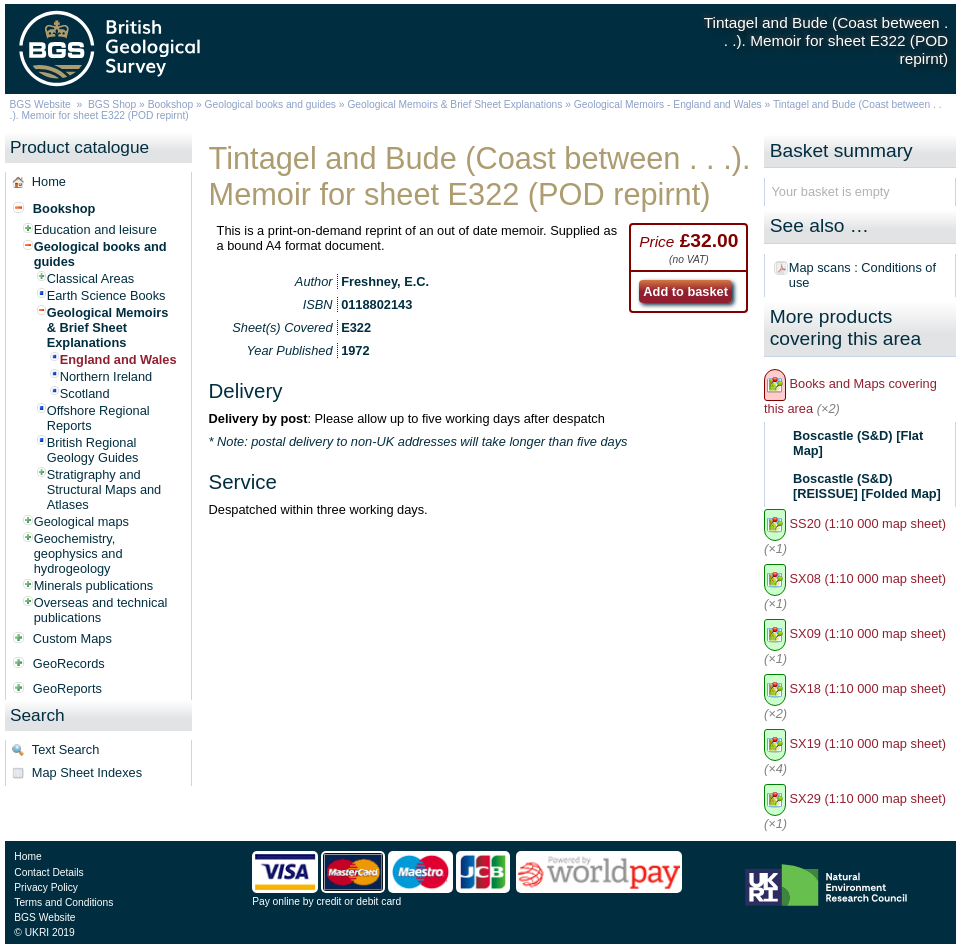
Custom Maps (72, 638)
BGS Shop (112, 104)
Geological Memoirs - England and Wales (668, 104)
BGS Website (40, 104)
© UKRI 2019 (44, 932)
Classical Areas (90, 278)
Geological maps (81, 521)
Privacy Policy (46, 887)
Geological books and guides (270, 104)
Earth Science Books (106, 295)
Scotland (85, 393)
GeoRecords (69, 663)
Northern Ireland (106, 376)
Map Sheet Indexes (87, 772)
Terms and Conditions (63, 902)
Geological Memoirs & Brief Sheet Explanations (454, 104)
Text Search (66, 749)
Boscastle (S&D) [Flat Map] (858, 443)
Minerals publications (94, 585)
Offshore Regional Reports (98, 418)
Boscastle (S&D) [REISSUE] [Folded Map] (867, 486)
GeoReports (67, 688)
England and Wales (118, 359)
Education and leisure (95, 229)
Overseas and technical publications (101, 610)
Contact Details (48, 872)
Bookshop (171, 104)
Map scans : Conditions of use (862, 275)
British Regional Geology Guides (93, 450)
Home (49, 181)
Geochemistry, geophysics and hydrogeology (78, 553)
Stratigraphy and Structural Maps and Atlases (104, 489)
